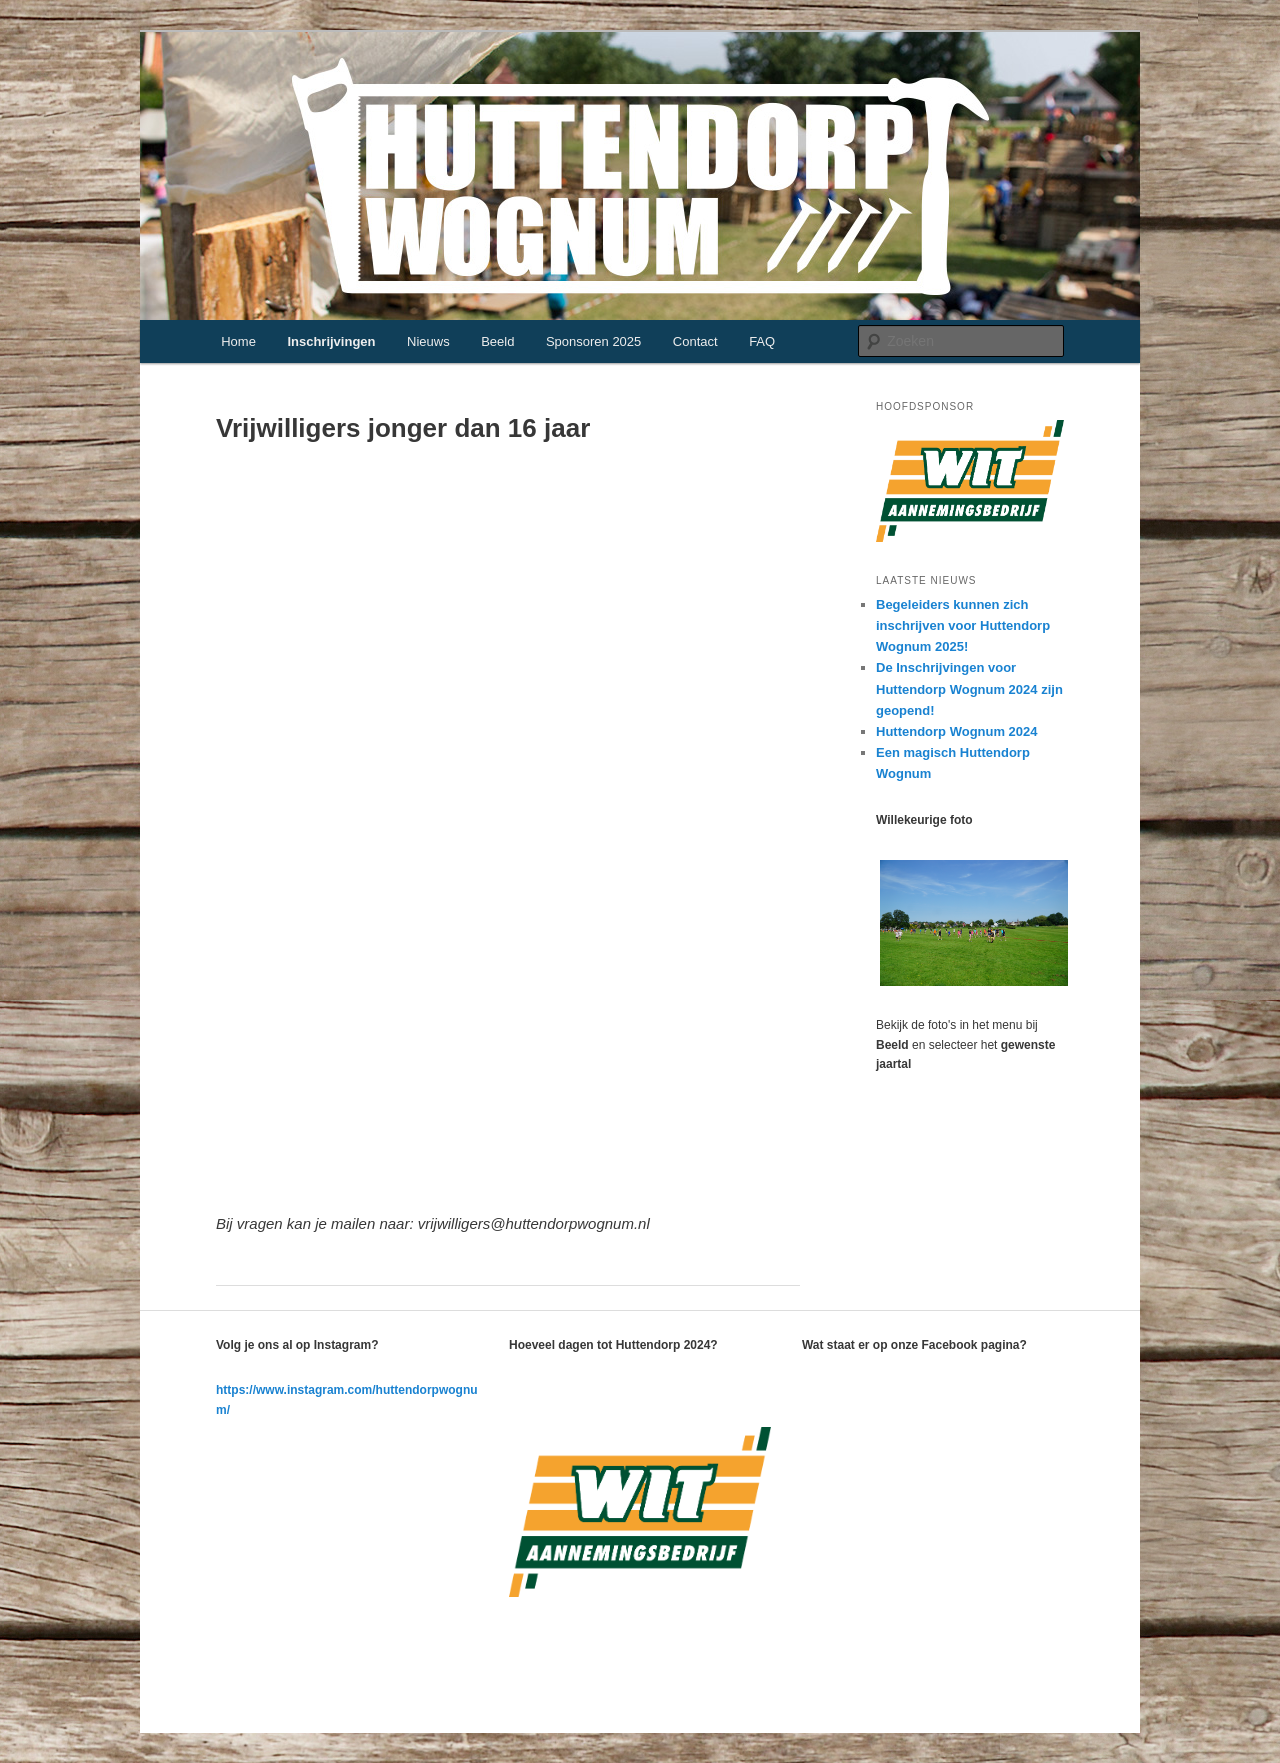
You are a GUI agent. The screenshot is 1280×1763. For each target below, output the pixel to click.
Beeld (497, 341)
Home (238, 341)
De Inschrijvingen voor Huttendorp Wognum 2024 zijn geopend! (969, 688)
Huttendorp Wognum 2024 (957, 731)
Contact (695, 341)
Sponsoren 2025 (593, 341)
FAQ (762, 341)
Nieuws (428, 341)
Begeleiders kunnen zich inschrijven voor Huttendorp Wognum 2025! (963, 625)
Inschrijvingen (331, 341)
